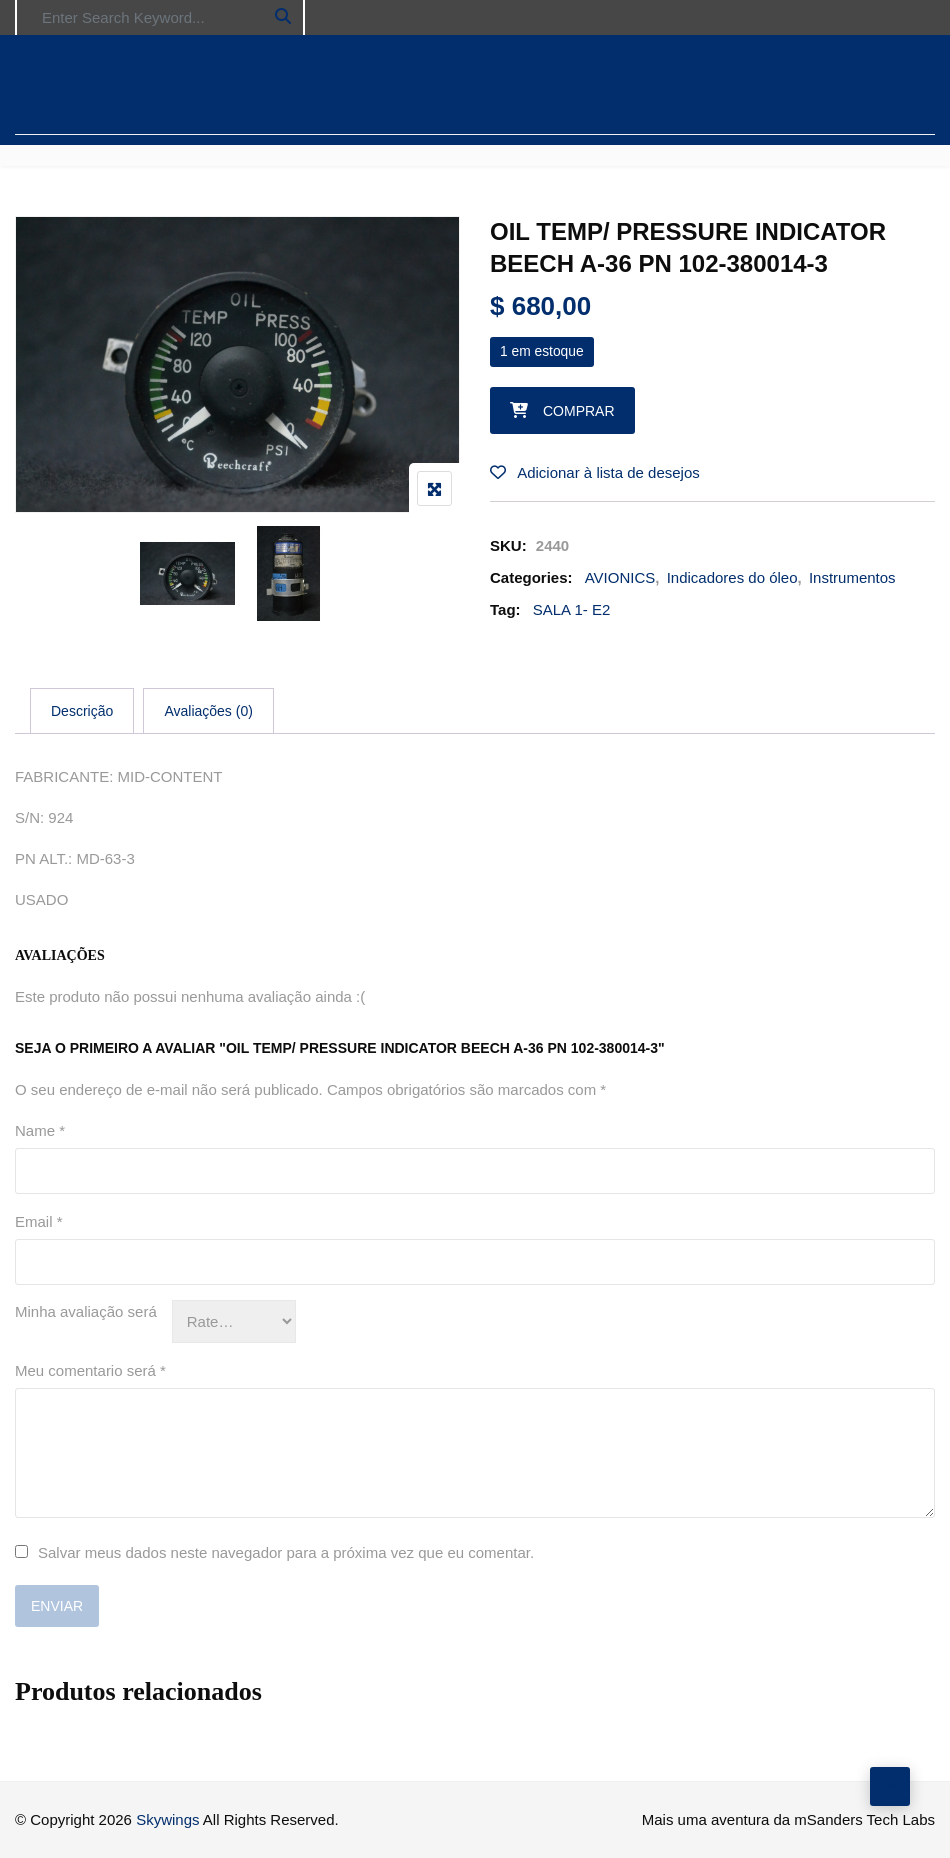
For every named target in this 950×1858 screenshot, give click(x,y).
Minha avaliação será (86, 1311)
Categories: (531, 577)
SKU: (508, 545)
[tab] (82, 711)
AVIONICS (620, 577)
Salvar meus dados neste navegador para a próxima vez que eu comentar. (286, 1552)
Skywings (167, 1819)
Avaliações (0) (208, 711)
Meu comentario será (90, 1370)
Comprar (579, 411)
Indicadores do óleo (732, 577)
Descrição (82, 711)
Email (39, 1221)
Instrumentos (852, 577)
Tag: (505, 609)
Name (40, 1130)
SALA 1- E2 (572, 609)
